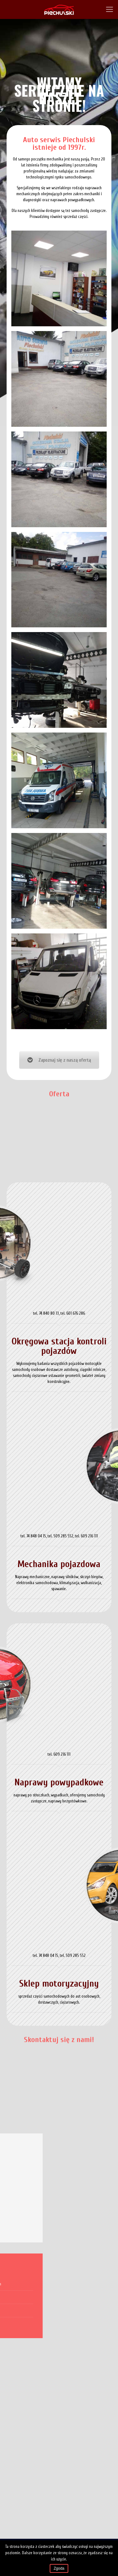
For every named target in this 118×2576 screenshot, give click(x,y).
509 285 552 (63, 1536)
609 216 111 (89, 1536)
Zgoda (58, 2568)
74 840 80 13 (49, 1313)
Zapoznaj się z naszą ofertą (59, 1060)
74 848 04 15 (36, 1536)
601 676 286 (75, 1313)
